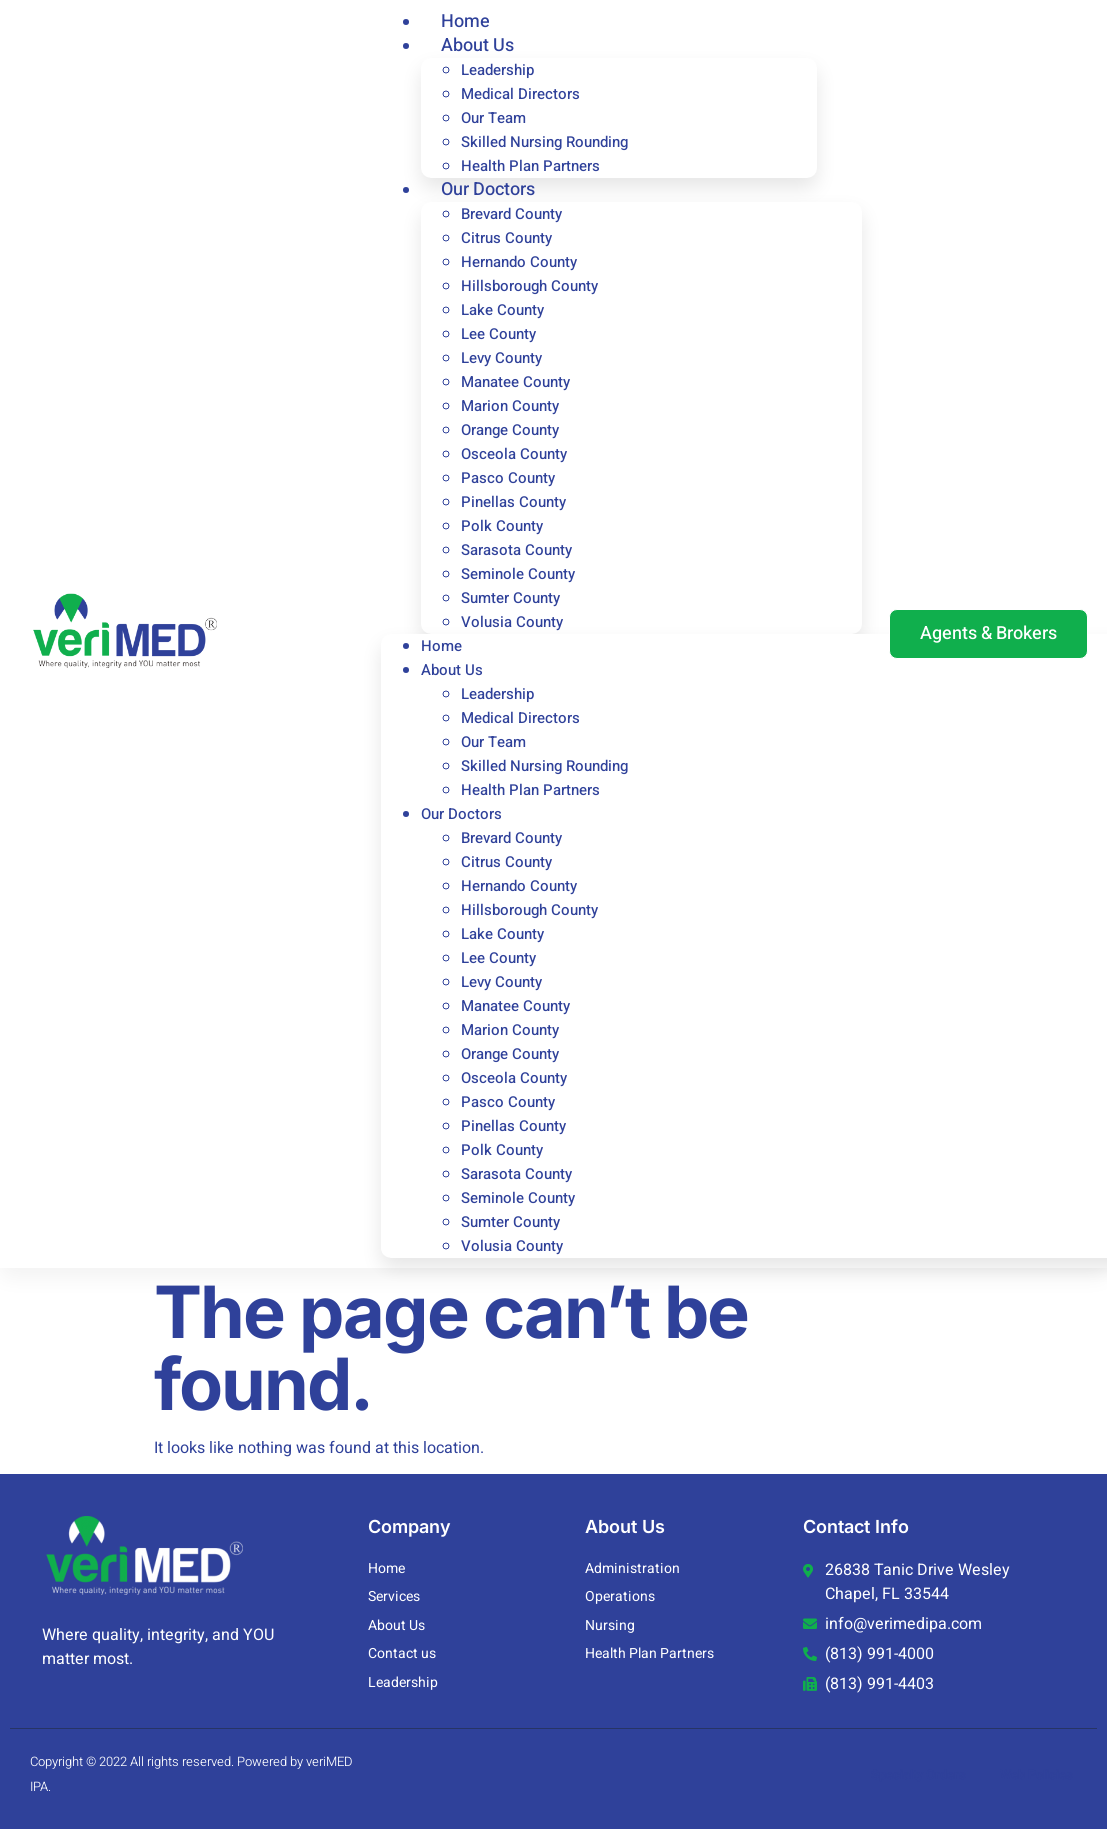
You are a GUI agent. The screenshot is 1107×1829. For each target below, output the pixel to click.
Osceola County (514, 454)
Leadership (497, 70)
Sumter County (510, 598)
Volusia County (512, 622)
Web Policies (1036, 1774)
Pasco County (508, 478)
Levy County (501, 358)
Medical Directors (520, 94)
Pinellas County (513, 502)
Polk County (502, 526)
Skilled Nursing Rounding (544, 142)
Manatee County (515, 382)
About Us (477, 45)
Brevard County (511, 214)
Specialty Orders (918, 1774)
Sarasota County (516, 550)
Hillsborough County (529, 286)
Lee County (498, 334)
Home (441, 646)
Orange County (510, 430)
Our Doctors (488, 189)
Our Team (493, 118)
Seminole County (518, 574)
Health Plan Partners (530, 790)
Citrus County (506, 238)
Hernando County (519, 262)
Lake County (502, 310)
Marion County (510, 406)
